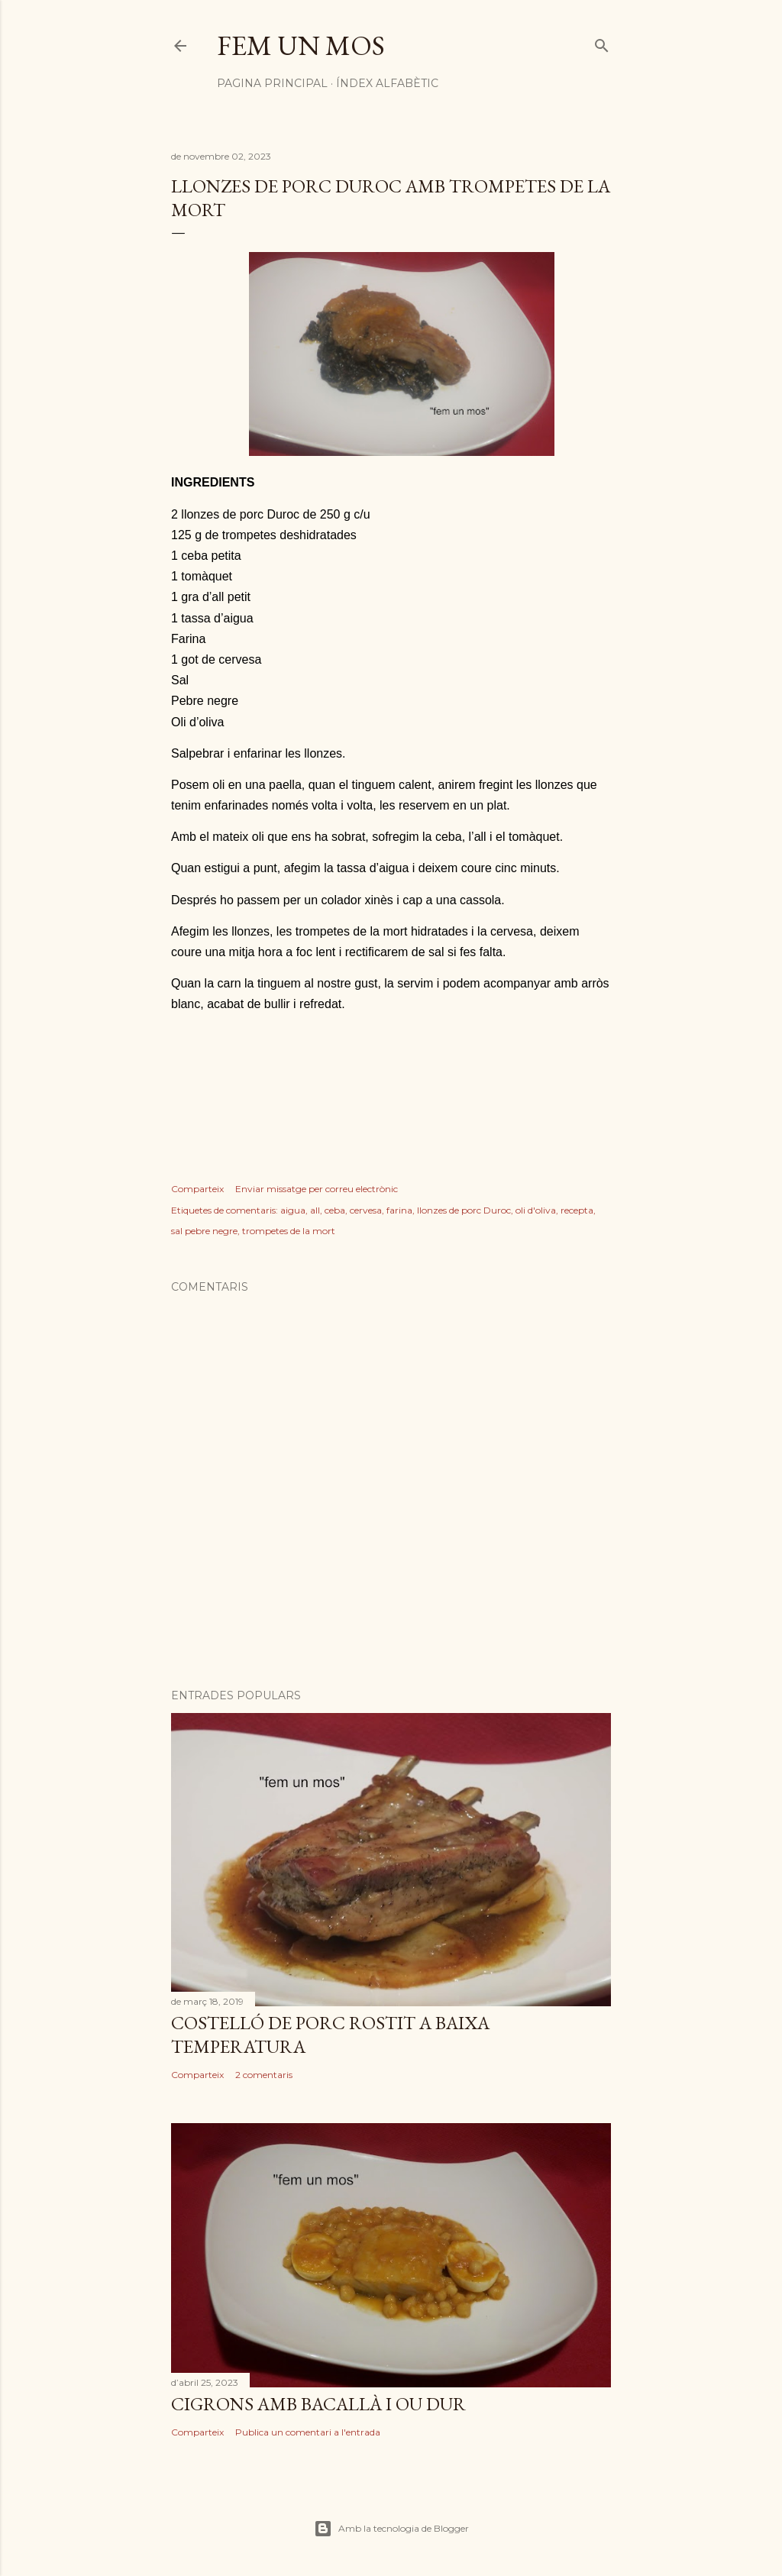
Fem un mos (301, 45)
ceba (335, 1210)
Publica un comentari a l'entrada (307, 2432)
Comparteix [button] (197, 1188)
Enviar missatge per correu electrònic (316, 1188)
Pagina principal (272, 83)
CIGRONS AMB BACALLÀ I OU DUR (318, 2404)
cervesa (366, 1210)
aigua (292, 1210)
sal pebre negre (204, 1230)
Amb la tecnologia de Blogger (391, 2528)
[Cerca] (602, 42)
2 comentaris (263, 2074)
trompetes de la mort (288, 1230)
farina (399, 1210)
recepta (577, 1210)
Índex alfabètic (387, 83)
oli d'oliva (535, 1210)
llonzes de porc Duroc (464, 1210)
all (315, 1210)
